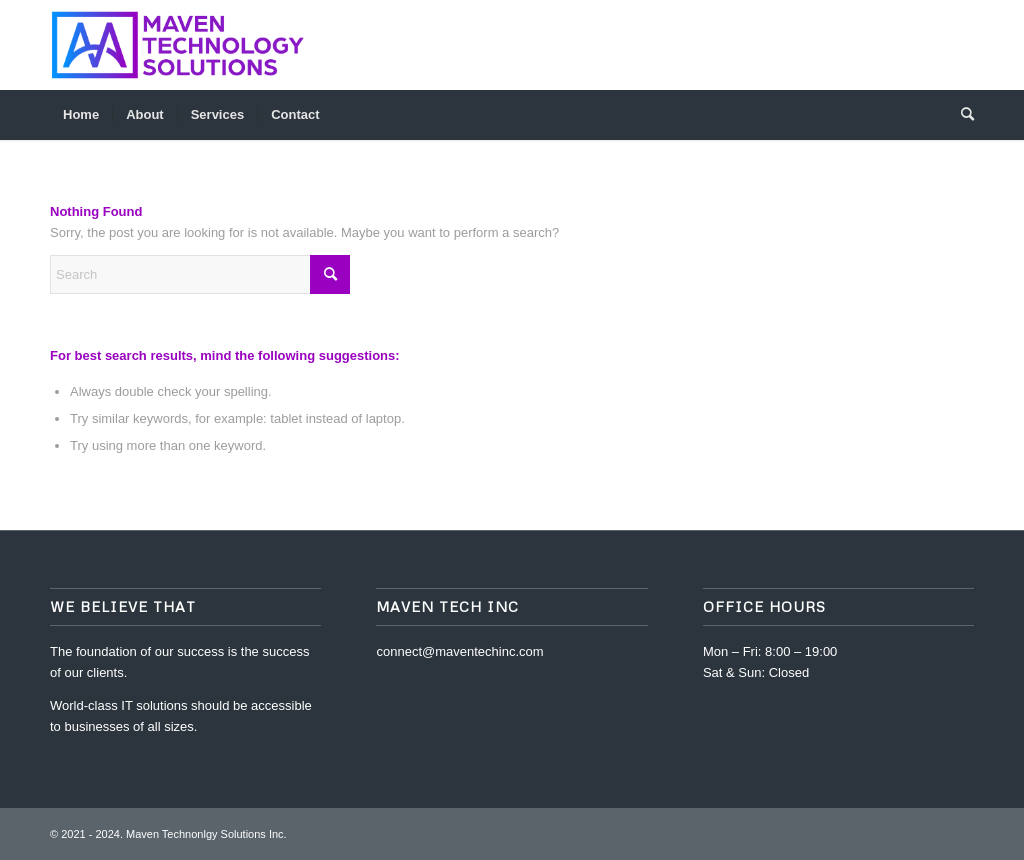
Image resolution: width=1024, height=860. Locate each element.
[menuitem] (81, 115)
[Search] (961, 115)
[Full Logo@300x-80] (180, 45)
